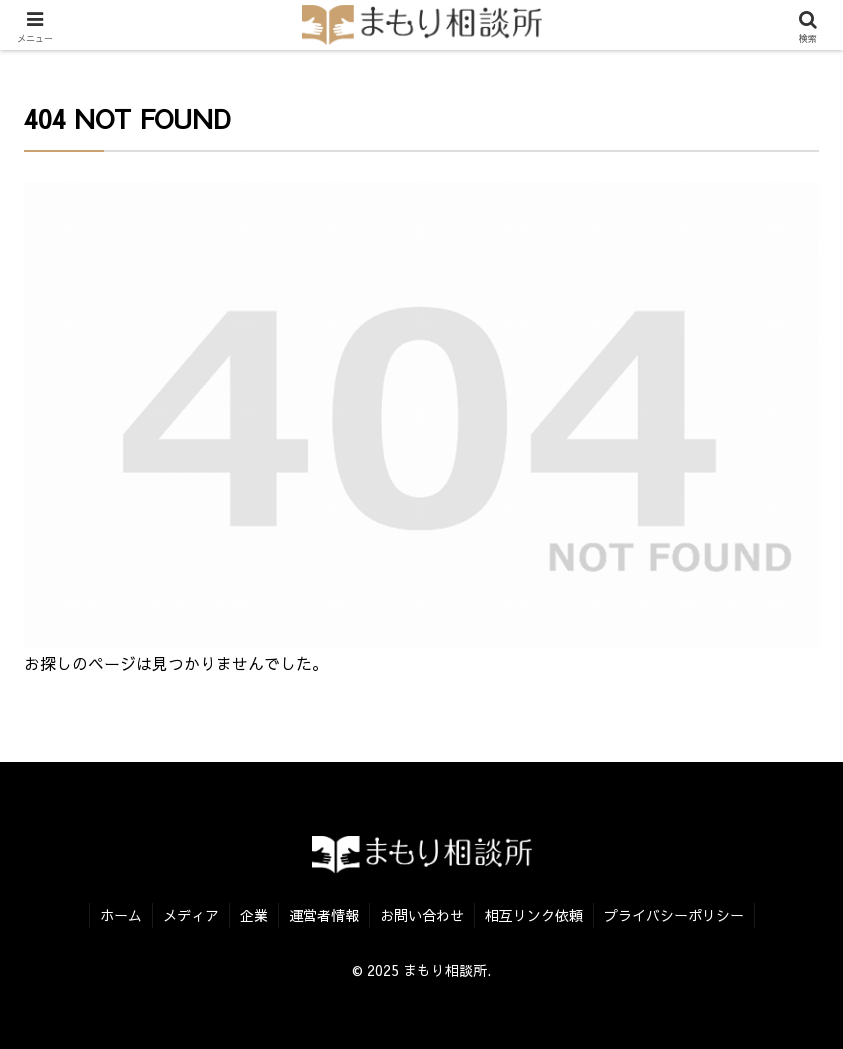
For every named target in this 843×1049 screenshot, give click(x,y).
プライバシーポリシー (674, 915)
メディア (191, 915)
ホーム (121, 915)
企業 (254, 915)
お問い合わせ (422, 915)
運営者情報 (324, 915)
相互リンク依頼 (534, 915)
